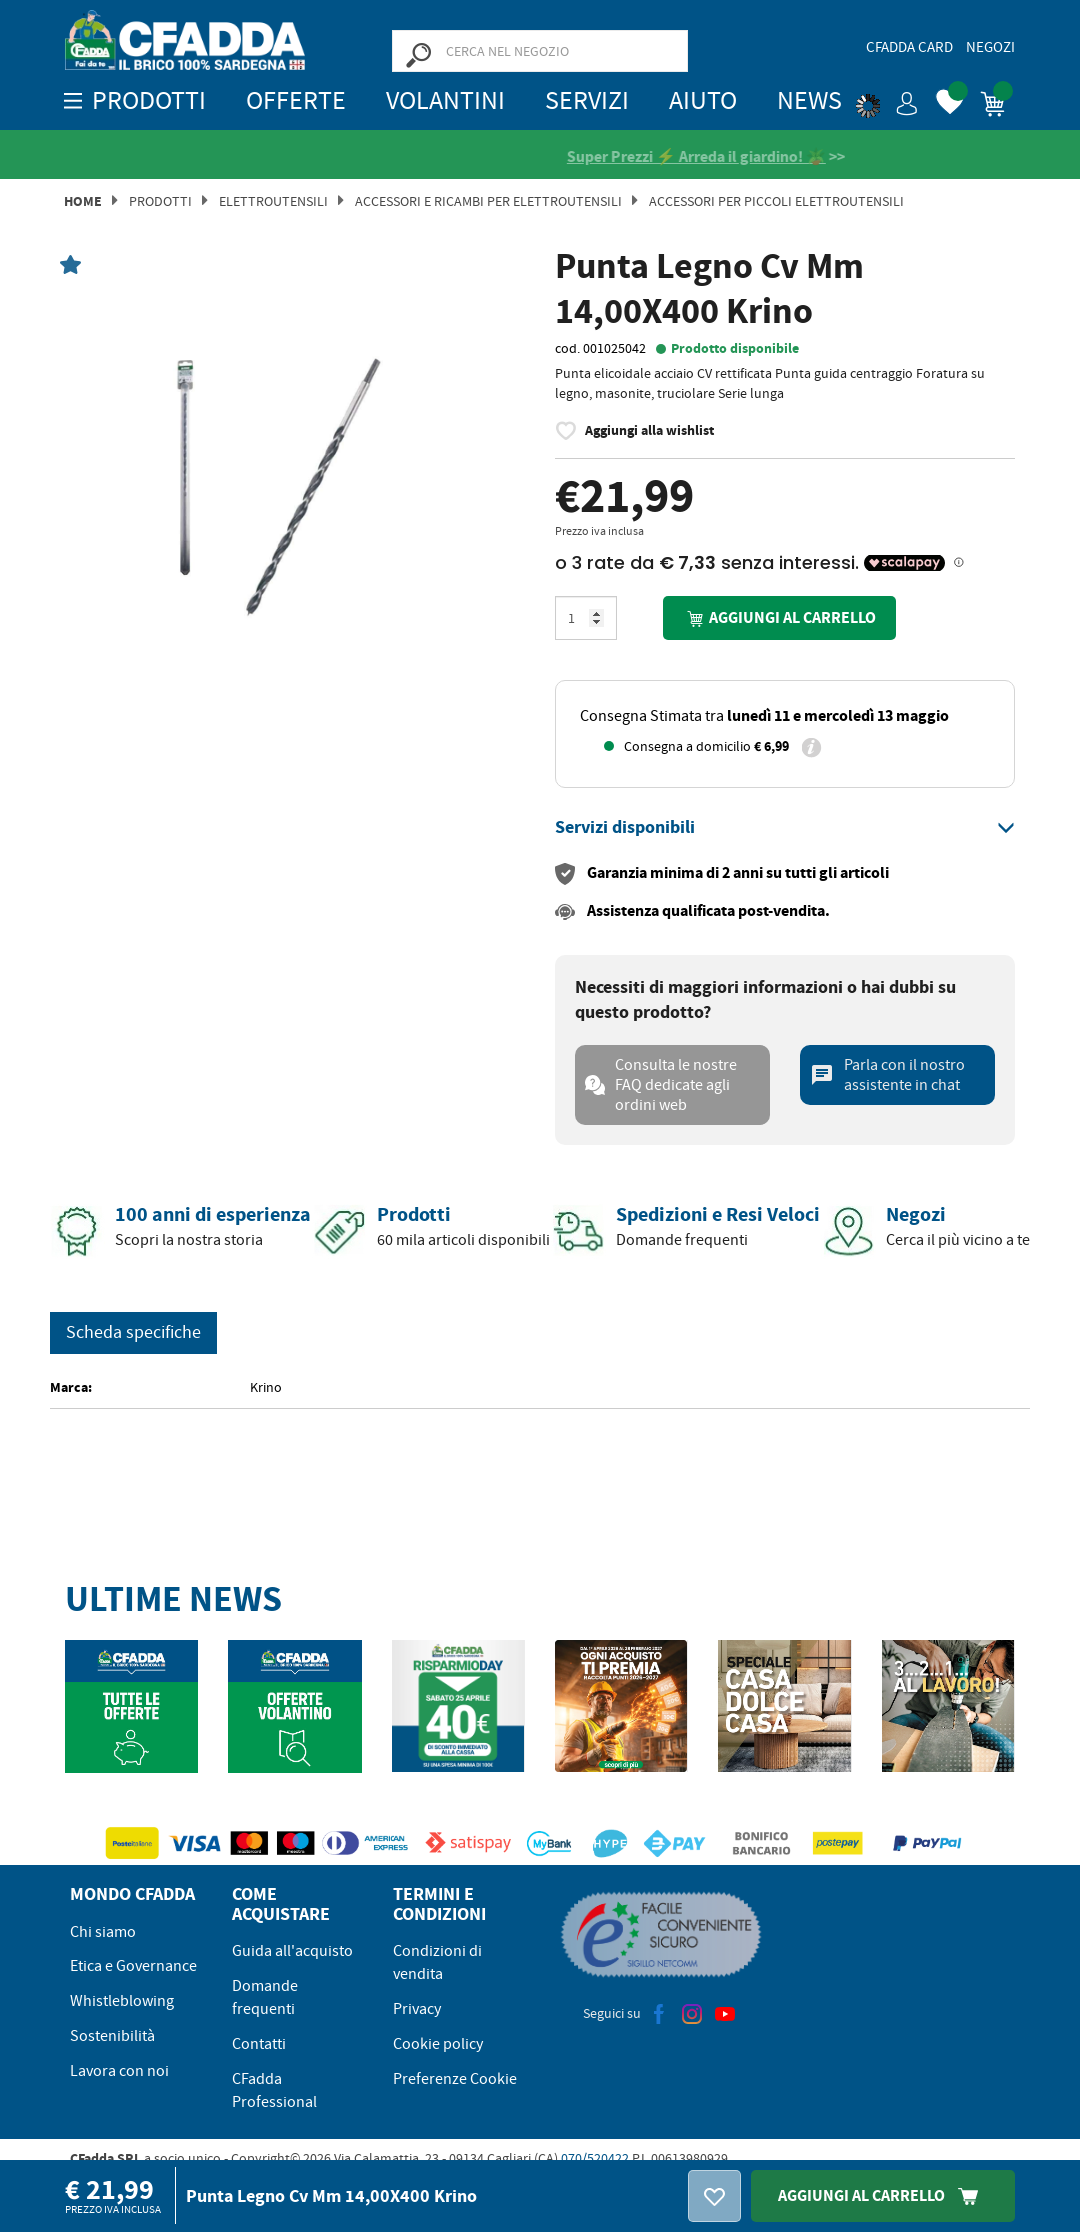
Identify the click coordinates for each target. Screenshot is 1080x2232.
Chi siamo (103, 1933)
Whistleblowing (122, 2002)
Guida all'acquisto (292, 1952)
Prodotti (160, 202)
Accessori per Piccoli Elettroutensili (776, 202)
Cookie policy (438, 2045)
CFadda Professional (274, 2091)
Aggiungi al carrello (779, 619)
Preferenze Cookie (455, 2080)
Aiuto (703, 100)
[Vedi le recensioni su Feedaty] (394, 156)
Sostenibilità (112, 2037)
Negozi (990, 47)
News (809, 100)
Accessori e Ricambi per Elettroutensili (488, 202)
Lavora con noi (119, 2072)
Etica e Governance (133, 1967)
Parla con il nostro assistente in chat (887, 1076)
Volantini (445, 100)
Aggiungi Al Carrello (883, 2195)
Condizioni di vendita (437, 1963)
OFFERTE (296, 100)
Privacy (417, 2010)
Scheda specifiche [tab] (133, 1333)
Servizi (587, 100)
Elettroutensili (273, 202)
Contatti (259, 2045)
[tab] (785, 829)
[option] (295, 487)
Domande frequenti (265, 1998)
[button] (887, 100)
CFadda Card (909, 47)
